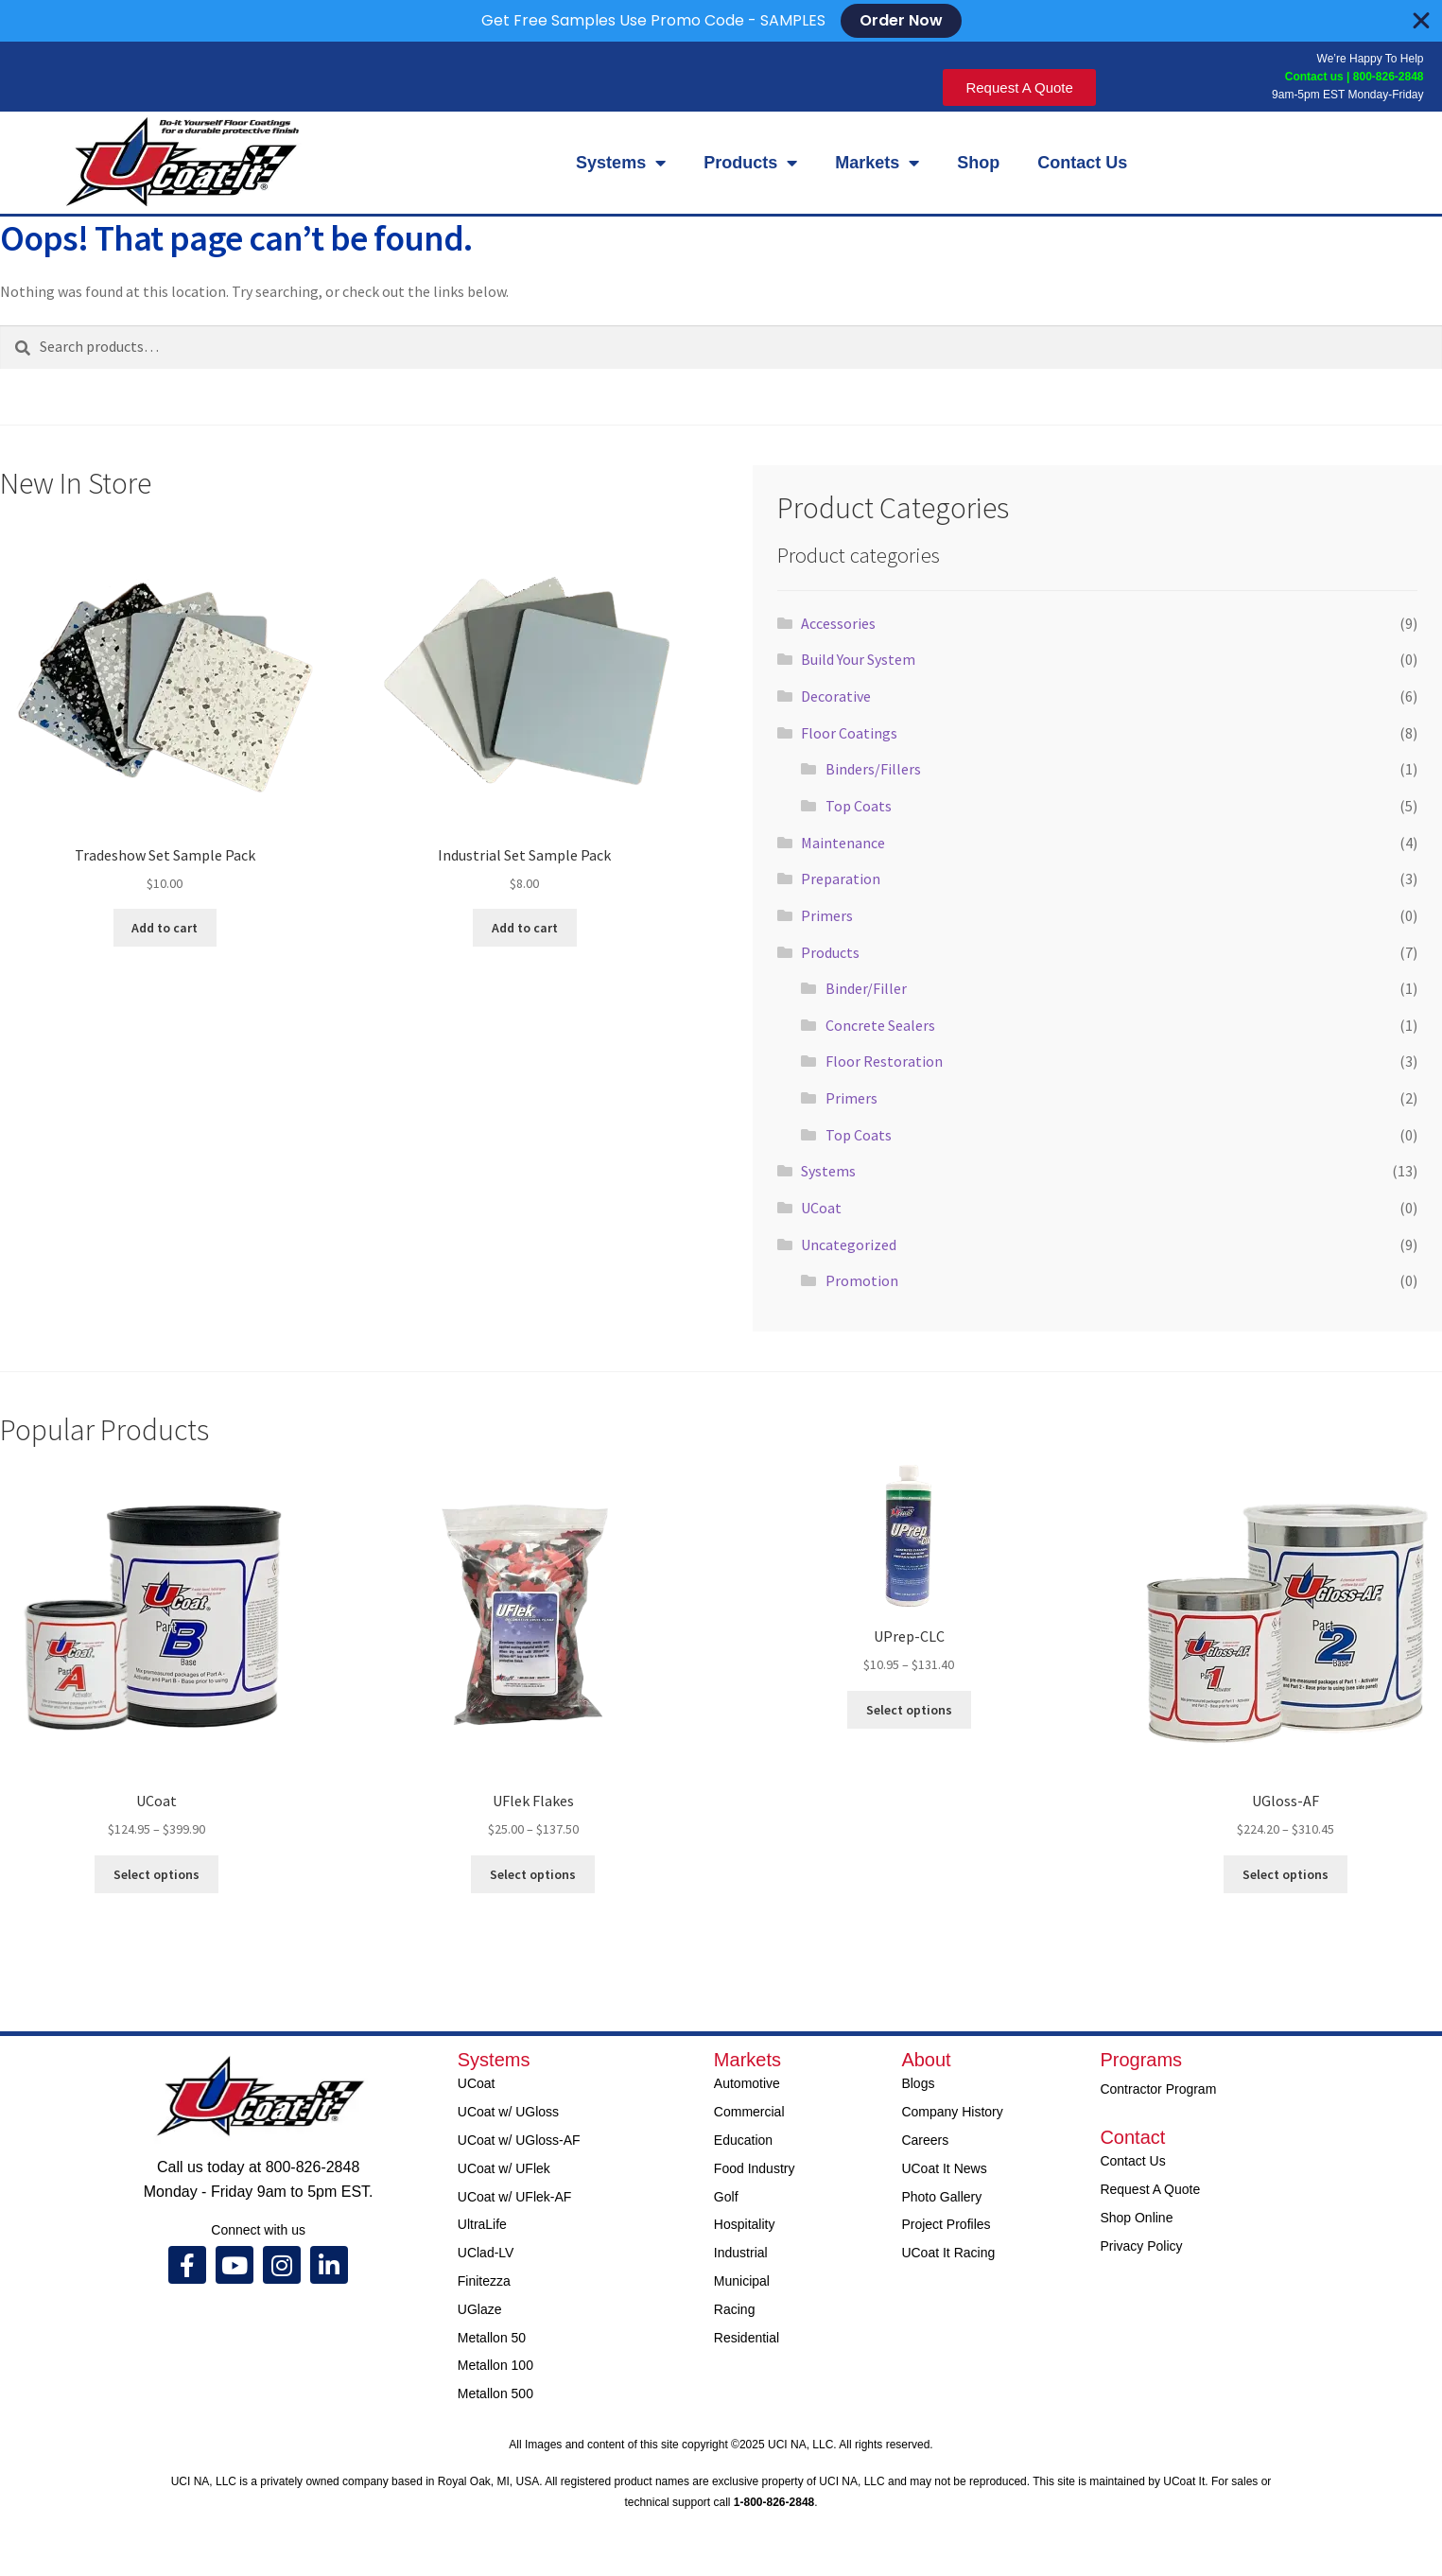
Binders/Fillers (873, 768)
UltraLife (482, 2224)
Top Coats (858, 805)
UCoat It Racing (948, 2252)
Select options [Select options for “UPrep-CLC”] (909, 1709)
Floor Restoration (884, 1061)
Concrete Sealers (880, 1025)
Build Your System (858, 659)
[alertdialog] (721, 21)
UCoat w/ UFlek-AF (515, 2196)
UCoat (821, 1207)
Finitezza (484, 2281)
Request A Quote (1150, 2189)
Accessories (838, 623)
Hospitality (744, 2224)
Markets (877, 163)
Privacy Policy (1141, 2246)
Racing (735, 2309)
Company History (951, 2111)
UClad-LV (486, 2252)
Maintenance (843, 842)
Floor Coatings (849, 732)
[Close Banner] (1421, 20)
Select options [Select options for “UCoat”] (156, 1874)
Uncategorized (848, 1244)
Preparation (840, 878)
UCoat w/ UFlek (504, 2168)
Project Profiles (945, 2224)
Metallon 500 (495, 2393)
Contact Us (1082, 162)
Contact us (1312, 76)
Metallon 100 (495, 2365)
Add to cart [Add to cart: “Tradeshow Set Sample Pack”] (164, 927)
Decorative (836, 696)
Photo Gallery (941, 2196)
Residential (746, 2337)
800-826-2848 (1388, 76)
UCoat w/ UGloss (508, 2111)
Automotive (747, 2083)
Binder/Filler (866, 988)
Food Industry (754, 2168)
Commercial (749, 2111)
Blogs (917, 2083)
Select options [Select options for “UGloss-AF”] (1285, 1874)
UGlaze (480, 2309)
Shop (978, 162)
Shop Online (1136, 2217)
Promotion (861, 1280)
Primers (827, 915)
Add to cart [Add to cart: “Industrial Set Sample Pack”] (525, 927)
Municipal (742, 2281)
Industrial (741, 2252)
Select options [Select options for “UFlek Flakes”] (533, 1874)
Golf (726, 2196)
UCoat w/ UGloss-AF (519, 2140)
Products (750, 163)
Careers (924, 2140)
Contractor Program (1158, 2089)
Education (743, 2140)
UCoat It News (943, 2168)
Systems (621, 163)
